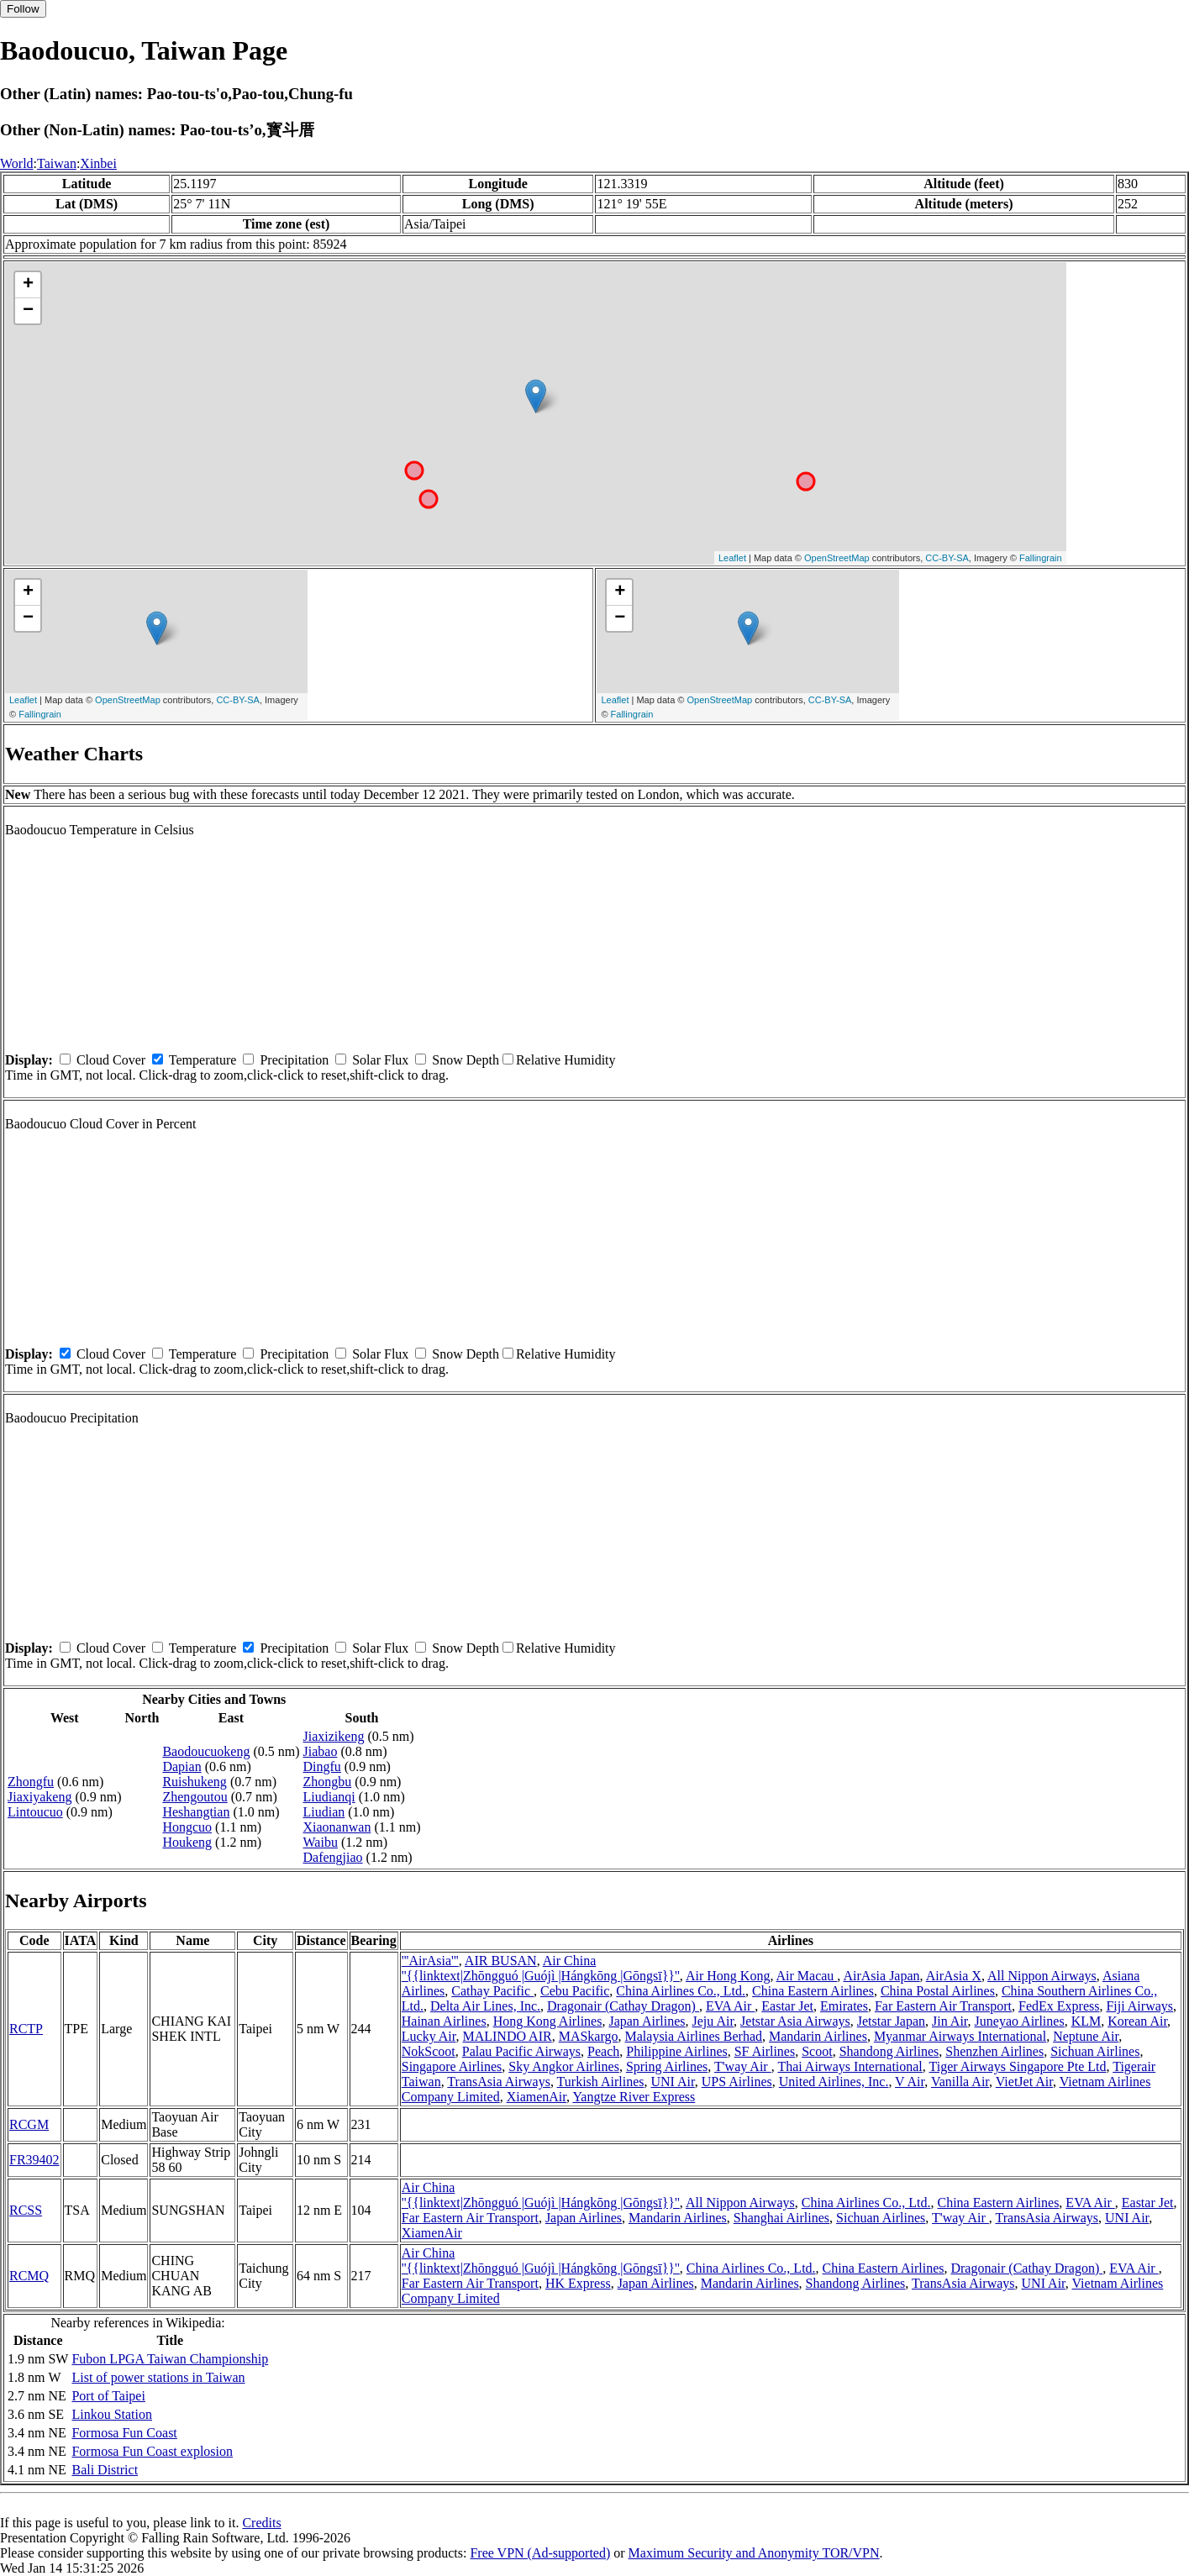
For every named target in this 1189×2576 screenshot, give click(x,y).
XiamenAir (536, 2097)
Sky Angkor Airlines (563, 2066)
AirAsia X (953, 1976)
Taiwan (56, 163)
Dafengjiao (333, 1857)
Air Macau (807, 1976)
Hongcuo (187, 1827)
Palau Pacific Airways (521, 2051)
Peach (603, 2051)
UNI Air (672, 2081)
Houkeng (187, 1842)
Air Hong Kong (728, 1976)
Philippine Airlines (676, 2051)
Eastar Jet (787, 2006)
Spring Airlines (667, 2066)
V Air (909, 2081)
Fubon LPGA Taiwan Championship (169, 2359)
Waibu (320, 1842)
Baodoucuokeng (206, 1751)
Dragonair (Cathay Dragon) (623, 2006)
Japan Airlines (646, 2021)
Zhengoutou (194, 1797)
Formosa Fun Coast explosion (152, 2451)
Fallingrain (1040, 558)
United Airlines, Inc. (834, 2081)
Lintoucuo (35, 1812)
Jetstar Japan (891, 2021)
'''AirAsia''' (430, 1960)
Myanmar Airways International (960, 2036)
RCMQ (29, 2275)
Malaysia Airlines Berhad (694, 2036)
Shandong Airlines (889, 2051)
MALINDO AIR (506, 2036)
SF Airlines (764, 2051)
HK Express (578, 2283)
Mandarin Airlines (818, 2036)
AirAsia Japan (881, 1976)
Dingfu (322, 1766)
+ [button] (28, 284)
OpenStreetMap (837, 558)
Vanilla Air (960, 2081)
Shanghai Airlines (781, 2218)
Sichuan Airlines (1094, 2051)
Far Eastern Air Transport (943, 2006)
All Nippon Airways (1042, 1976)
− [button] (28, 310)
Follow (23, 9)
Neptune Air (1085, 2036)
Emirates (844, 2006)
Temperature (203, 1060)
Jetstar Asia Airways (795, 2021)
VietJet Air (1024, 2081)
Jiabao (320, 1751)
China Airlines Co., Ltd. (680, 1991)
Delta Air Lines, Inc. (485, 2006)
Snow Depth (465, 1060)
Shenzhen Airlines (994, 2051)
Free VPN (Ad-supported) (540, 2553)
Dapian (181, 1766)
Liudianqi (329, 1797)
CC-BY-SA (947, 558)
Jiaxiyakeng (39, 1797)
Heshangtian (195, 1812)
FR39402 (34, 2160)
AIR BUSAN (501, 1960)
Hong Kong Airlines (547, 2021)
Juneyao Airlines (1020, 2021)
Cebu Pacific (574, 1991)
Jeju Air (713, 2021)
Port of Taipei (108, 2396)
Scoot (817, 2051)
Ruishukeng (194, 1781)
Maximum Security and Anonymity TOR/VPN (754, 2553)
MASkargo (588, 2036)
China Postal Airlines (938, 1991)
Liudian (324, 1812)
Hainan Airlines (444, 2021)
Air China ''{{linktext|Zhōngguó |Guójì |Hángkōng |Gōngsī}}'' (541, 1968)
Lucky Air (429, 2036)
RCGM (29, 2124)
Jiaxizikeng (334, 1736)
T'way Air (742, 2066)
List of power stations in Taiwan (158, 2377)
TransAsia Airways (498, 2081)
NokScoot (428, 2051)
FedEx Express (1058, 2006)
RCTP (26, 2028)
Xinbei (98, 163)
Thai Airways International (849, 2066)
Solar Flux (380, 1060)
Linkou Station (111, 2414)
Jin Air (949, 2021)
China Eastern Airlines (813, 1991)
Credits (261, 2523)
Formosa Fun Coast (123, 2433)
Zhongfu (31, 1781)
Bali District (104, 2470)
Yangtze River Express (633, 2097)
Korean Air (1137, 2021)
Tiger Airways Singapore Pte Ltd (1018, 2066)
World (17, 163)
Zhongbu (327, 1781)
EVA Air (730, 2006)
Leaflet (732, 558)
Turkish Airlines (600, 2081)
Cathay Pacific (492, 1991)
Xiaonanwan (337, 1827)
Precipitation (294, 1060)
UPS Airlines (737, 2081)
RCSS (25, 2210)
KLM (1086, 2021)
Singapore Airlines (452, 2066)
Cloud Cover (110, 1060)
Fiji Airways (1139, 2006)
